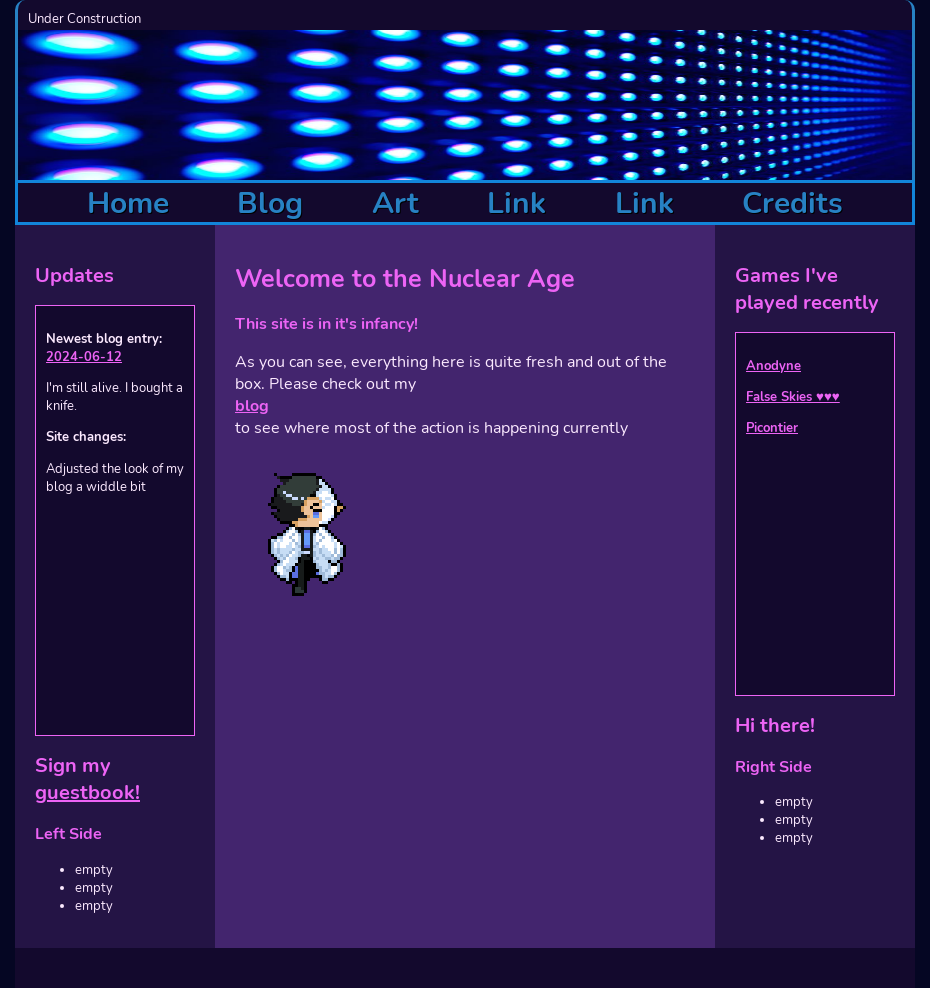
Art (395, 203)
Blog (270, 203)
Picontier (772, 428)
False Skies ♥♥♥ (793, 397)
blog (252, 406)
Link (516, 203)
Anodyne (773, 366)
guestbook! (87, 792)
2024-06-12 (84, 357)
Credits (792, 203)
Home (128, 203)
